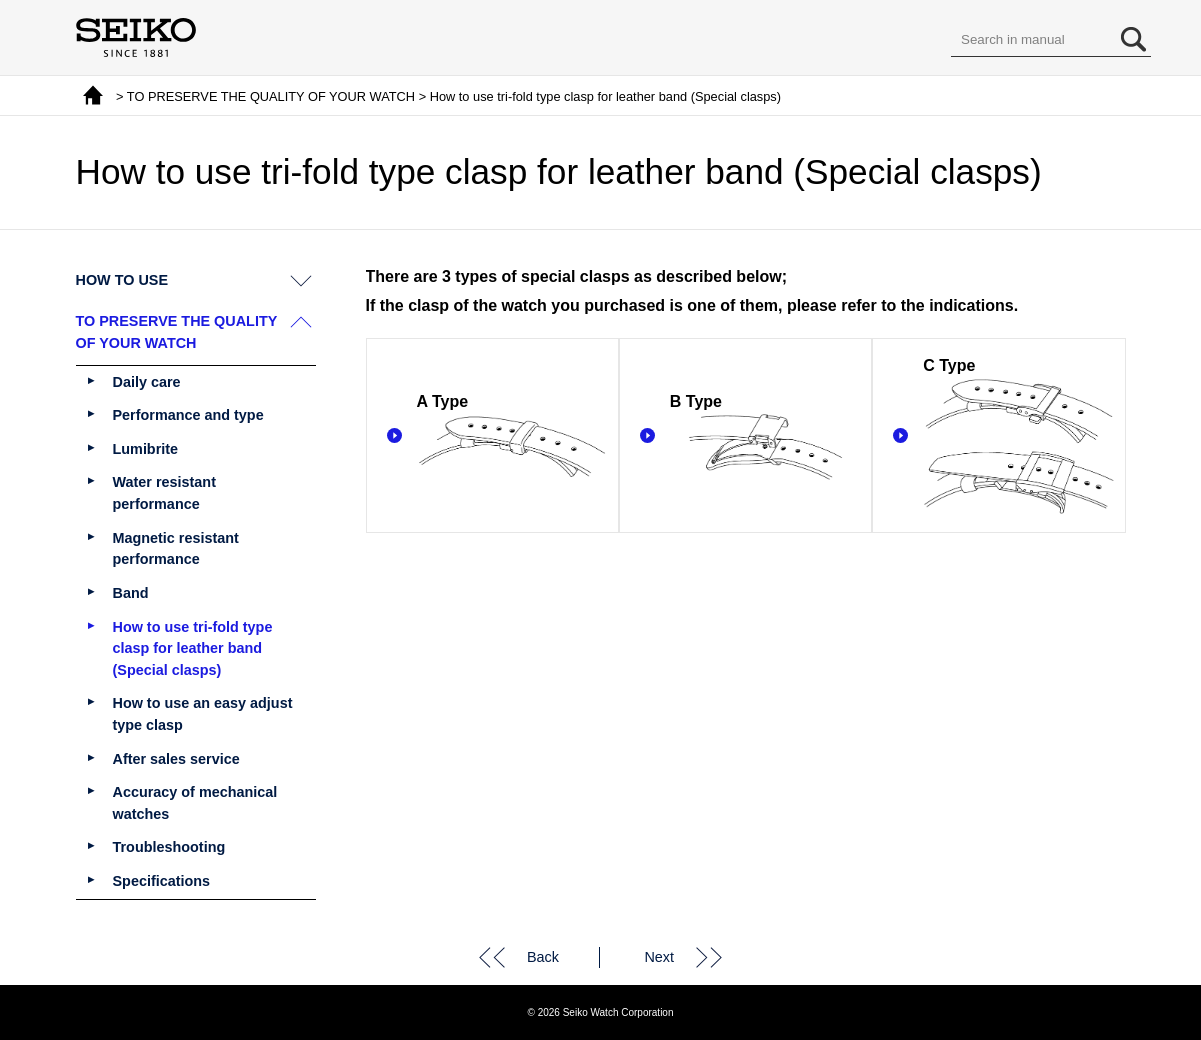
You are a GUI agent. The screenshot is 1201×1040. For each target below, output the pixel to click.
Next (659, 957)
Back (543, 957)
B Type (765, 437)
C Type (1018, 437)
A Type (512, 437)
